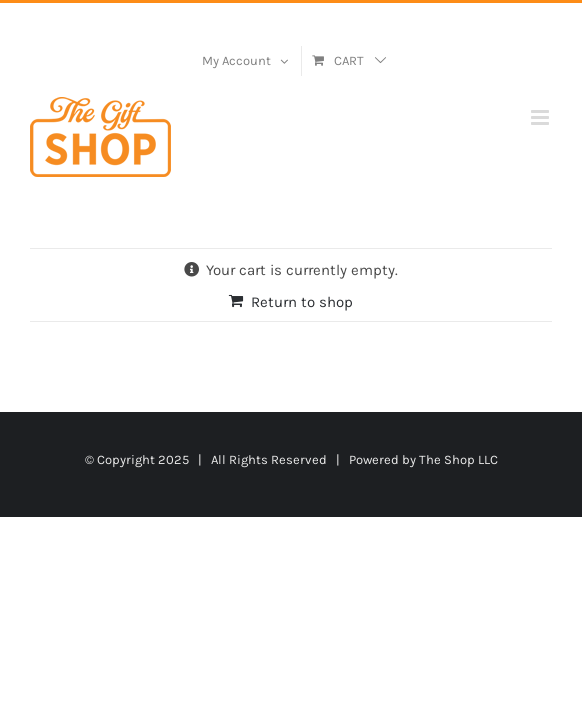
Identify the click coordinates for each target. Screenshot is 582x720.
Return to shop (302, 302)
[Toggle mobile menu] (541, 117)
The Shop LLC (458, 509)
